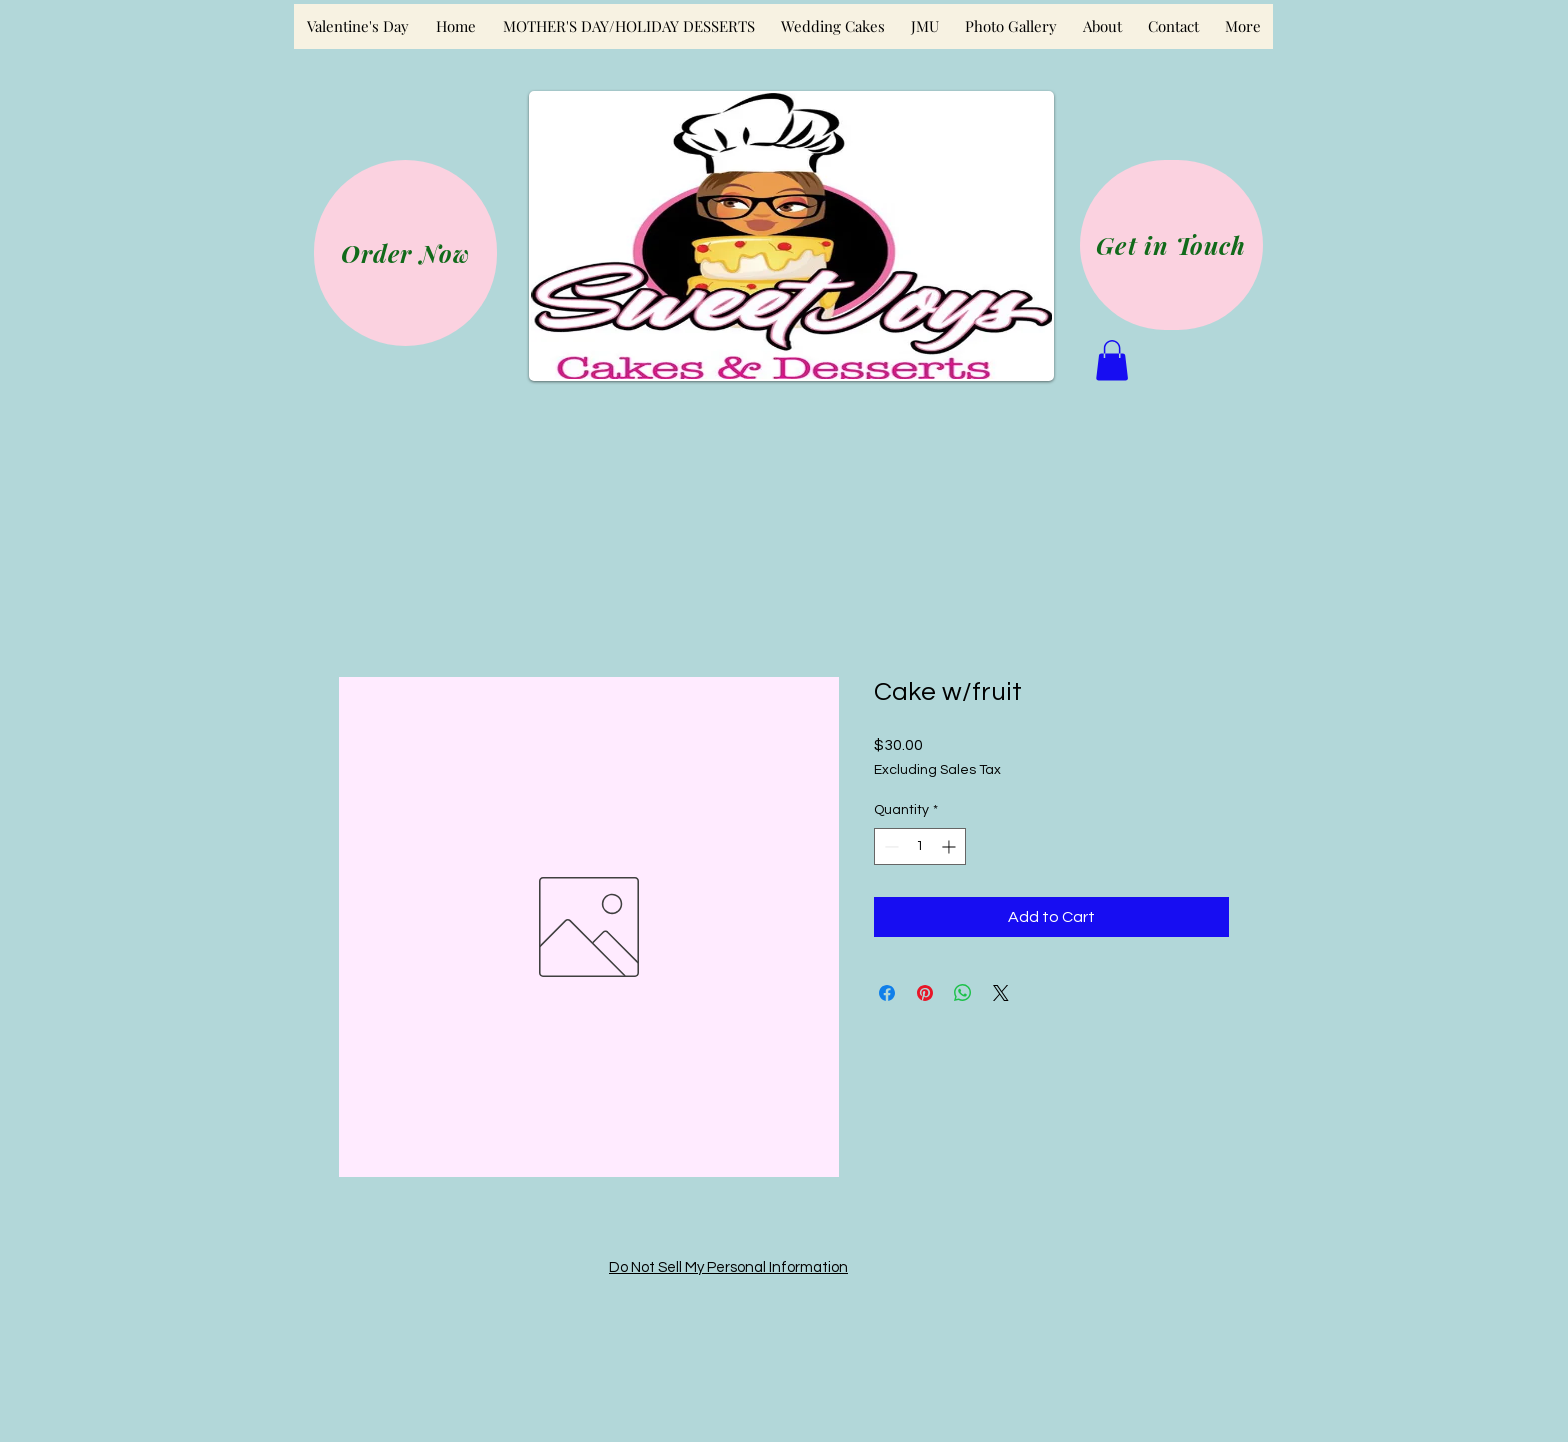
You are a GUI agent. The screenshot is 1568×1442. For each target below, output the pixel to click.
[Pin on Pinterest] (925, 993)
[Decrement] (889, 846)
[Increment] (950, 846)
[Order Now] (405, 253)
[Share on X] (1001, 993)
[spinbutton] (920, 846)
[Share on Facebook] (887, 993)
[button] (1112, 360)
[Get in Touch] (1171, 245)
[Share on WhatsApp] (963, 993)
